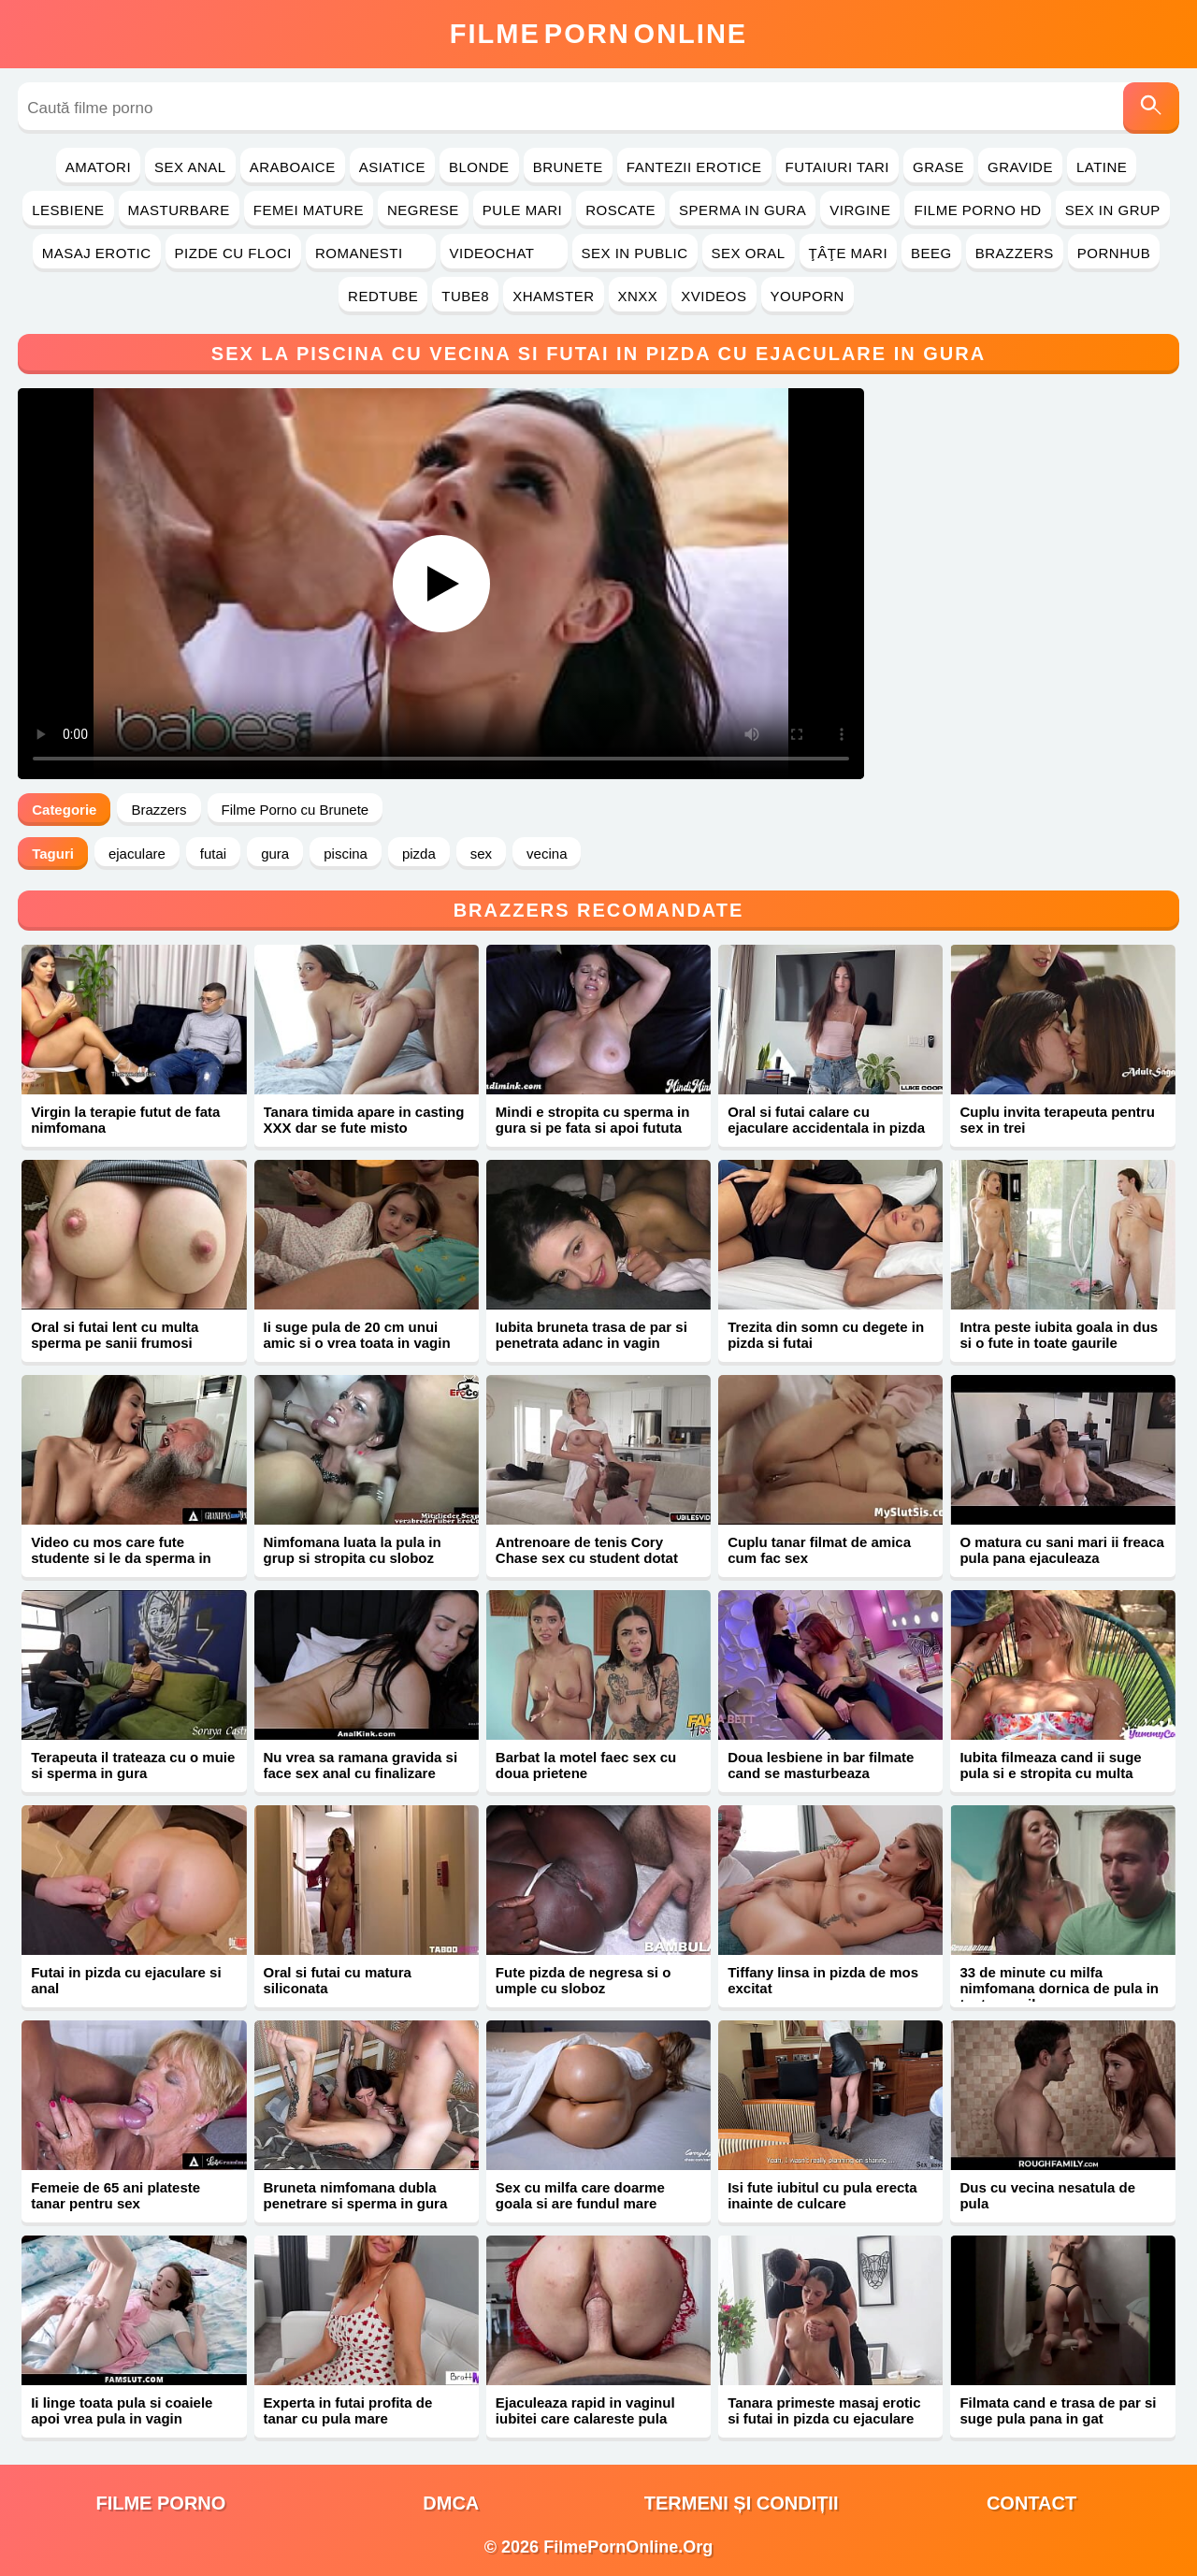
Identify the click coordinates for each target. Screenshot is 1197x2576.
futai (213, 853)
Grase (938, 167)
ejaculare (137, 853)
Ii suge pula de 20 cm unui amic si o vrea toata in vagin (357, 1335)
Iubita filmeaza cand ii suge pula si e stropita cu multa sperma (1050, 1773)
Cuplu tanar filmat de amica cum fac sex (819, 1550)
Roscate (620, 210)
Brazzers (1014, 253)
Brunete (568, 167)
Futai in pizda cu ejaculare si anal (126, 1980)
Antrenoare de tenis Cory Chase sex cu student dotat (587, 1550)
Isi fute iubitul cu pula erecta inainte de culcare (822, 2195)
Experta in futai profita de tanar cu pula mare (348, 2410)
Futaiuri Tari (838, 167)
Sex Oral (749, 253)
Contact (1031, 2503)
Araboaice (293, 167)
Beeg (931, 253)
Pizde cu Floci (233, 253)
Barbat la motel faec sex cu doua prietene (586, 1765)
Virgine (859, 210)
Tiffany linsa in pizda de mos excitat (823, 1980)
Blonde (479, 167)
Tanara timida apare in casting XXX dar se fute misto (364, 1120)
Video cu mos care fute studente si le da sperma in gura (121, 1558)
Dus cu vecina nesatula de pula (1047, 2195)
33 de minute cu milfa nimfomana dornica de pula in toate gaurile (1059, 1988)
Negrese (423, 210)
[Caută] (1151, 108)
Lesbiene (68, 210)
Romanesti (370, 253)
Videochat (504, 253)
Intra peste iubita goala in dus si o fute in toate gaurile (1058, 1335)
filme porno (160, 2503)
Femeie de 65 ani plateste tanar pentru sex (115, 2195)
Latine (1101, 167)
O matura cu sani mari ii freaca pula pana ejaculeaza (1061, 1550)
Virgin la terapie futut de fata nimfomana (125, 1120)
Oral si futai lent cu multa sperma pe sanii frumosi (114, 1335)
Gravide (1020, 167)
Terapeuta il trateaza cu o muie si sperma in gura (133, 1765)
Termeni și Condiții (741, 2503)
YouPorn (807, 296)
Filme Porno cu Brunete (295, 810)
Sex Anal (190, 167)
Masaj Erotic (96, 253)
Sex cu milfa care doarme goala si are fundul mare (580, 2195)
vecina (546, 853)
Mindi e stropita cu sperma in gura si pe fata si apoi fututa (593, 1120)
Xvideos (713, 296)
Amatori (98, 167)
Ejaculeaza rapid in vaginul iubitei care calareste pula (585, 2410)
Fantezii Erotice (694, 167)
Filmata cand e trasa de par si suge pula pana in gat (1057, 2410)
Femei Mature (308, 210)
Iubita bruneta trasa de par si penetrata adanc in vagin (591, 1335)
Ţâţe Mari (848, 253)
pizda (419, 853)
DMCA (451, 2503)
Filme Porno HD (977, 210)
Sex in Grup (1113, 210)
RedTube (383, 296)
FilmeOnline (598, 34)
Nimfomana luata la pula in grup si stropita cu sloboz (352, 1550)
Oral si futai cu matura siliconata (337, 1980)
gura (275, 853)
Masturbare (179, 210)
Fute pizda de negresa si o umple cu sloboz (583, 1980)
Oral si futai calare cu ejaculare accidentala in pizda (826, 1120)
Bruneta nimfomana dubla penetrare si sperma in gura (356, 2195)
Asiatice (392, 167)
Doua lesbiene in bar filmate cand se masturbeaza (821, 1765)
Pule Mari (522, 210)
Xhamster (553, 296)
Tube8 (465, 296)
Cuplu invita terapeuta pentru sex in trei (1056, 1120)
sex (481, 853)
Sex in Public (635, 253)
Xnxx (638, 296)
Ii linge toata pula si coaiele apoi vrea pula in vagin (121, 2410)
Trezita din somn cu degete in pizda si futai (826, 1335)
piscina (346, 853)
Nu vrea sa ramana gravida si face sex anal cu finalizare (361, 1765)
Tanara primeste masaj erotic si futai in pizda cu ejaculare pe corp (824, 2418)
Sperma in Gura (742, 210)
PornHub (1114, 253)
